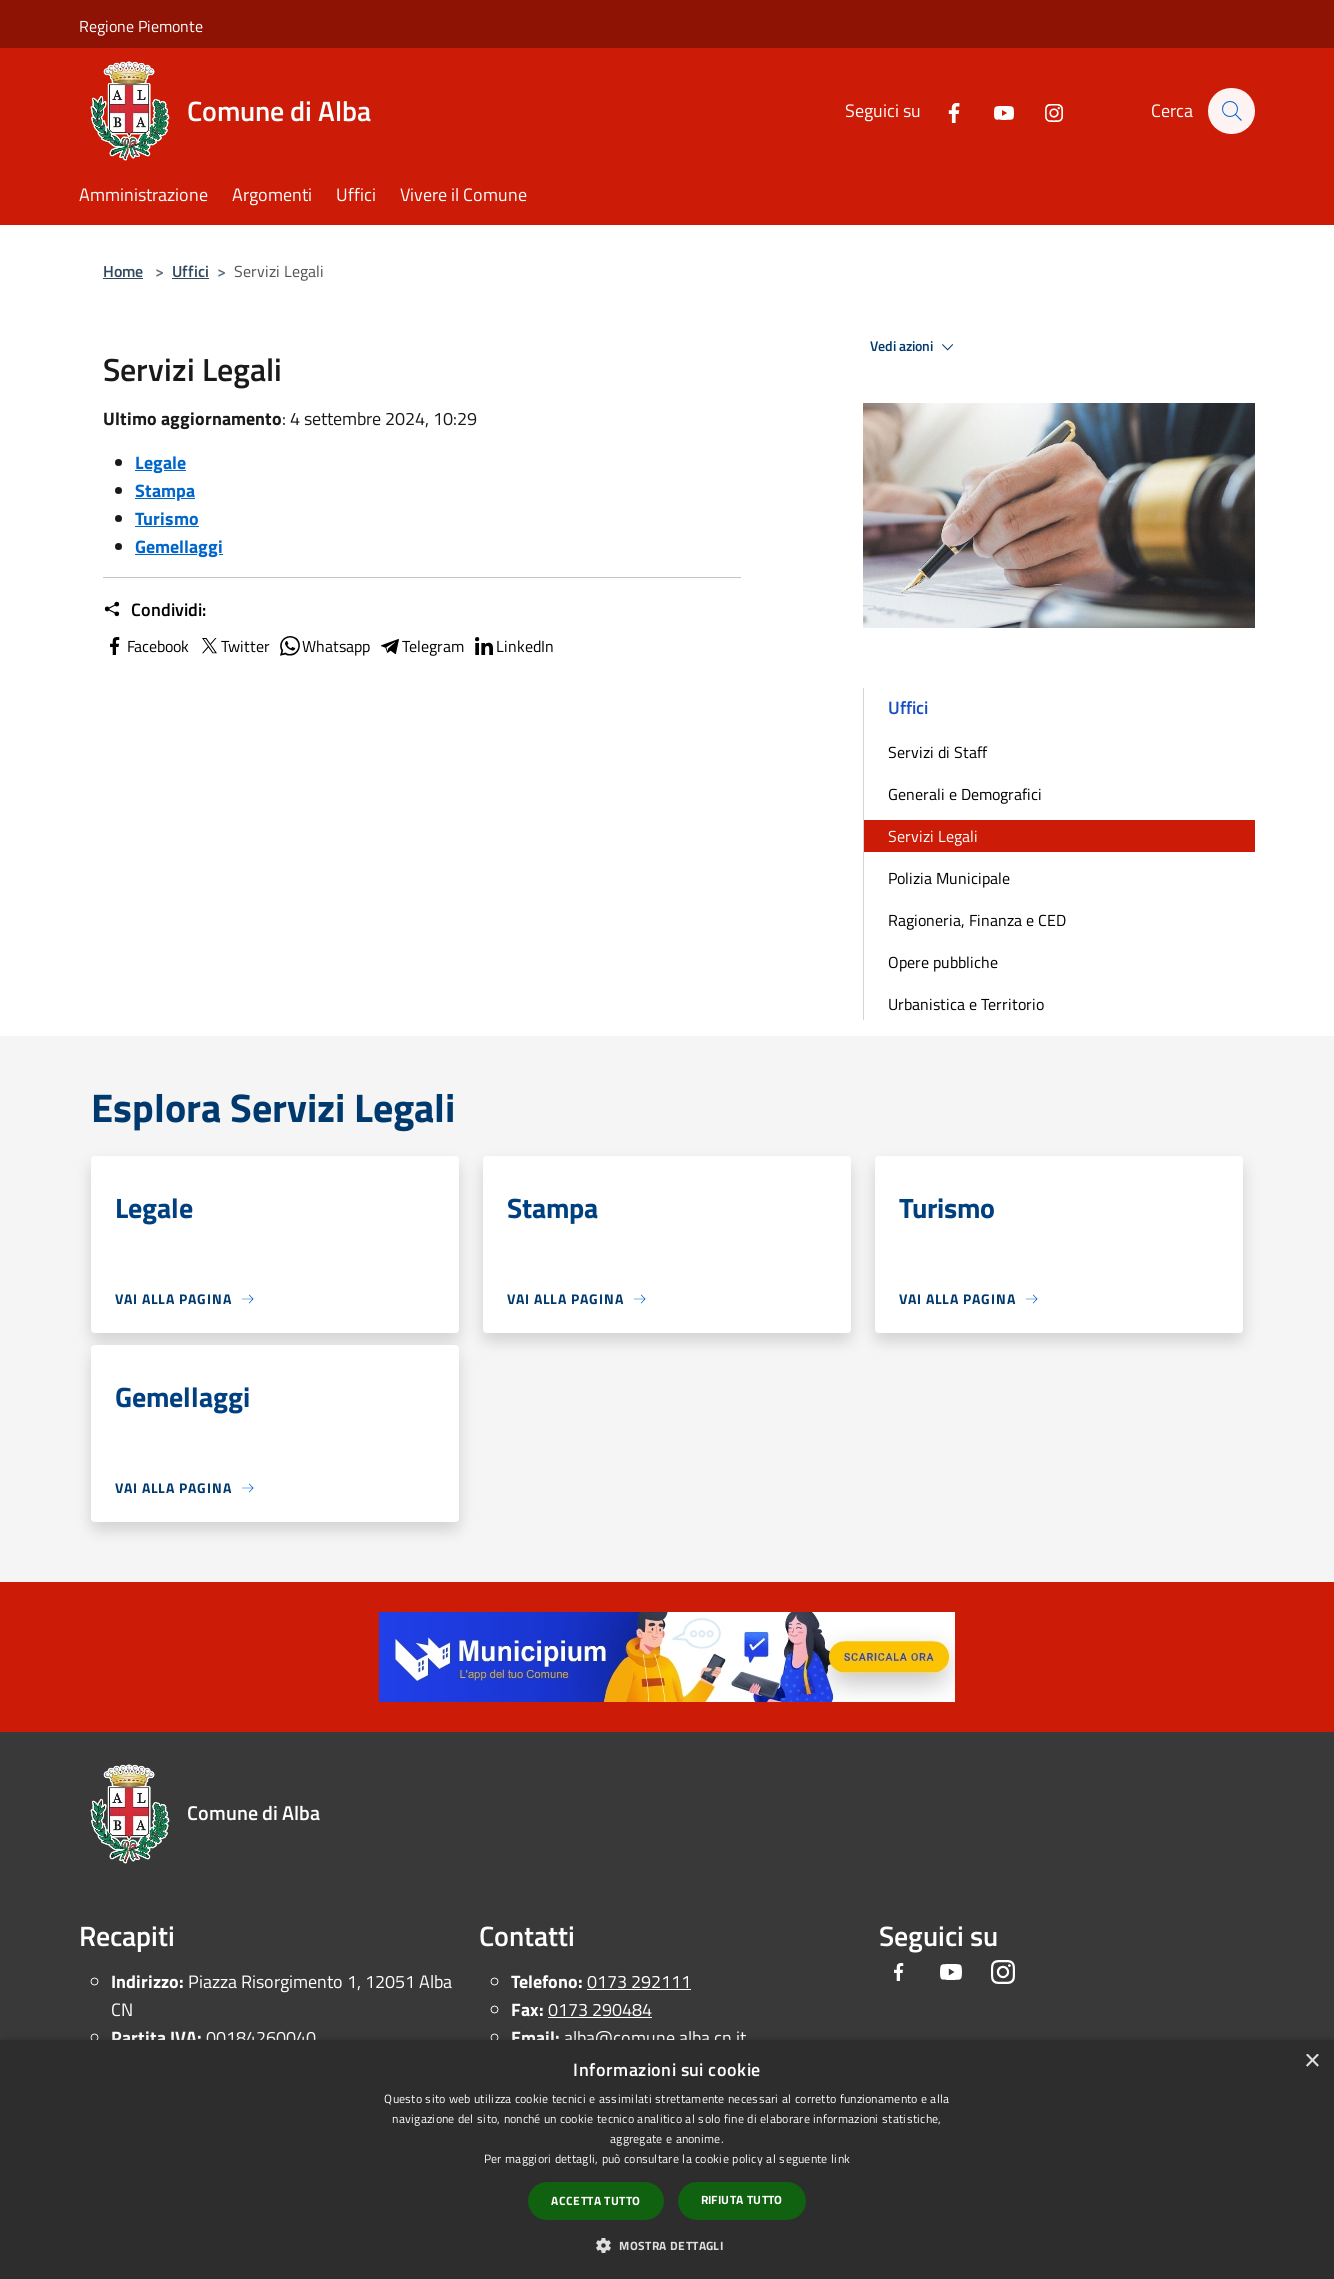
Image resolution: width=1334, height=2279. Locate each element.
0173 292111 (639, 1981)
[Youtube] (994, 110)
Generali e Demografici (965, 794)
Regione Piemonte (141, 26)
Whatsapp (324, 646)
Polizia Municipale (949, 878)
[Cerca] (1231, 111)
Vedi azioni (915, 347)
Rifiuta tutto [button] (742, 2199)
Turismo (167, 518)
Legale (160, 462)
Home (123, 271)
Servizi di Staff (937, 752)
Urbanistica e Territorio (966, 1004)
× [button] (1311, 2061)
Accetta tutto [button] (595, 2200)
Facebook (146, 646)
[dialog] (667, 2159)
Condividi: (154, 610)
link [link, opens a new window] (840, 2158)
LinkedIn (513, 646)
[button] (667, 2245)
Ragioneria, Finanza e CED (977, 920)
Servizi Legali (933, 836)
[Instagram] (1044, 110)
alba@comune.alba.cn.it (655, 2037)
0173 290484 (600, 2009)
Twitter (233, 646)
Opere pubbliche (943, 962)
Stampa (165, 490)
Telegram (421, 646)
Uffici (190, 271)
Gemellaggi (179, 546)
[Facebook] (944, 110)
